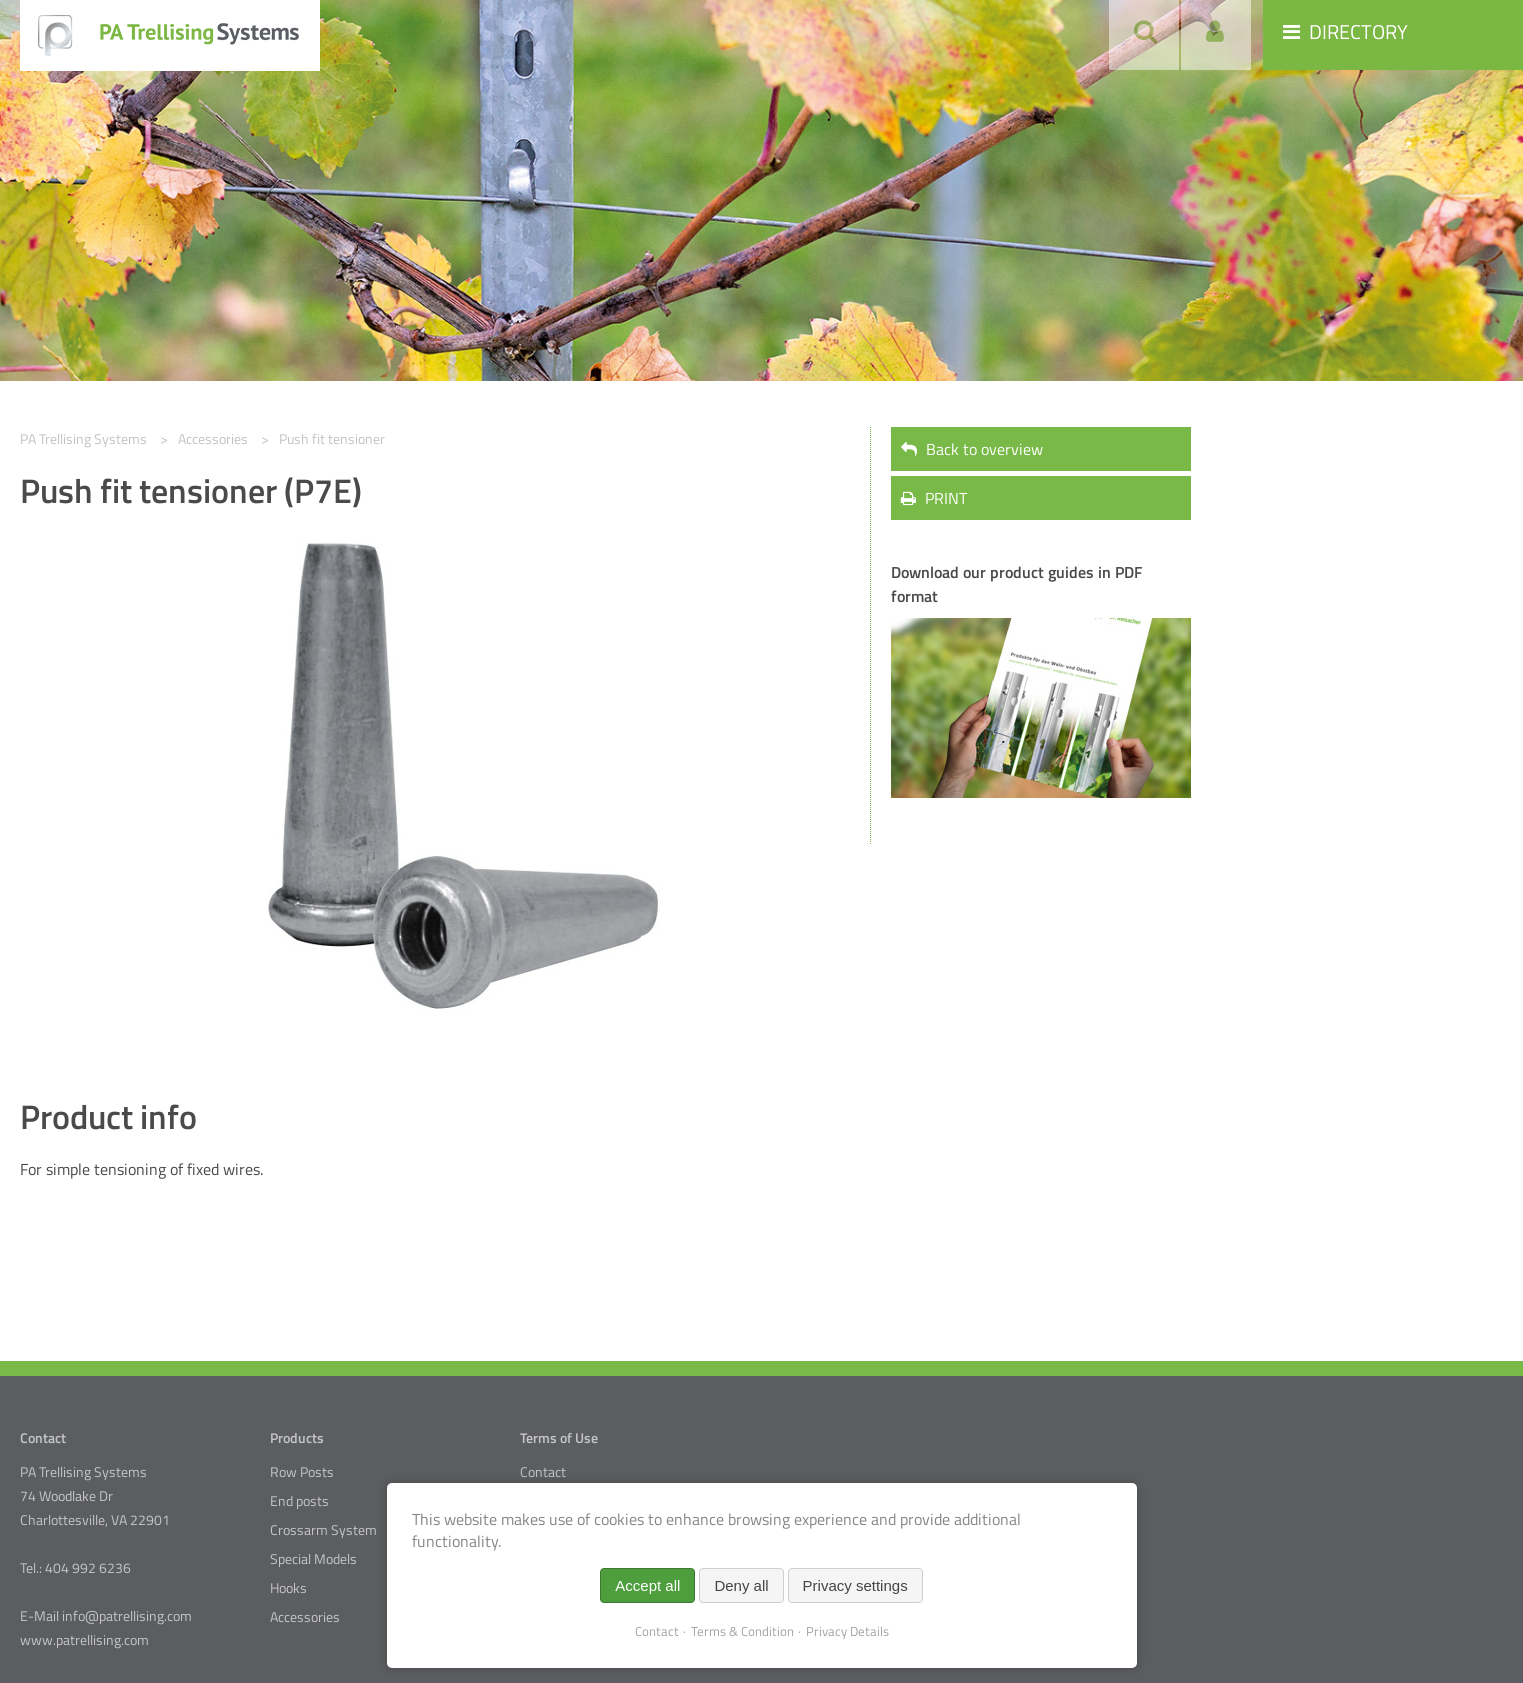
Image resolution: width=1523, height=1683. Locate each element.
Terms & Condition (742, 1631)
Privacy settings (855, 1585)
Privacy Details (847, 1631)
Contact (543, 1472)
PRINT (934, 498)
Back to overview (972, 449)
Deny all (741, 1585)
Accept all (647, 1585)
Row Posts (302, 1472)
